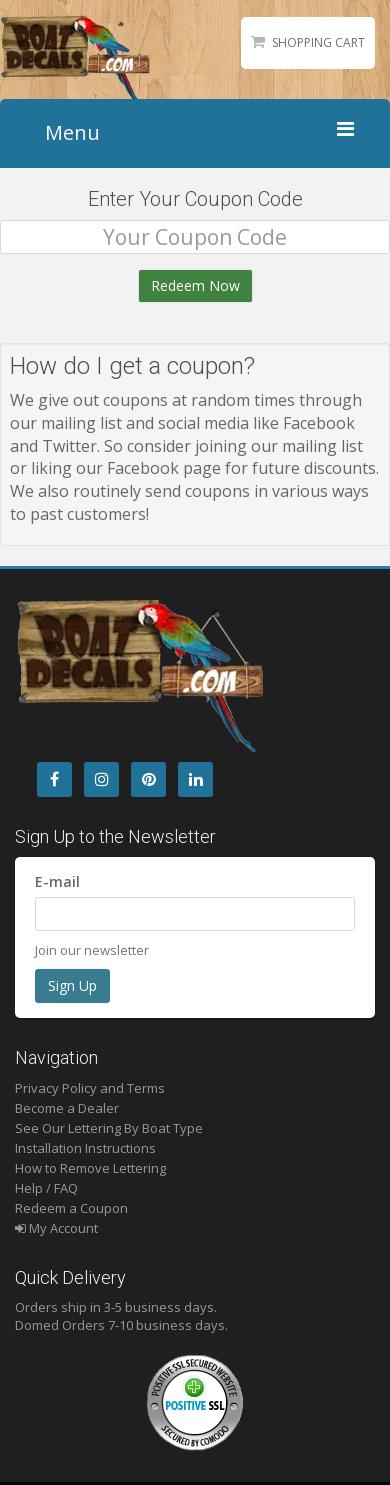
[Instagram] (101, 779)
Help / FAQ (46, 1188)
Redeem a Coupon (71, 1208)
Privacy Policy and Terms (90, 1088)
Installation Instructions (85, 1148)
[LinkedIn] (195, 779)
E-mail (57, 881)
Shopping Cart (318, 42)
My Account (56, 1228)
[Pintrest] (148, 779)
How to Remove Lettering (90, 1168)
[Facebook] (54, 779)
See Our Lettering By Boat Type (109, 1128)
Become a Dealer (67, 1108)
